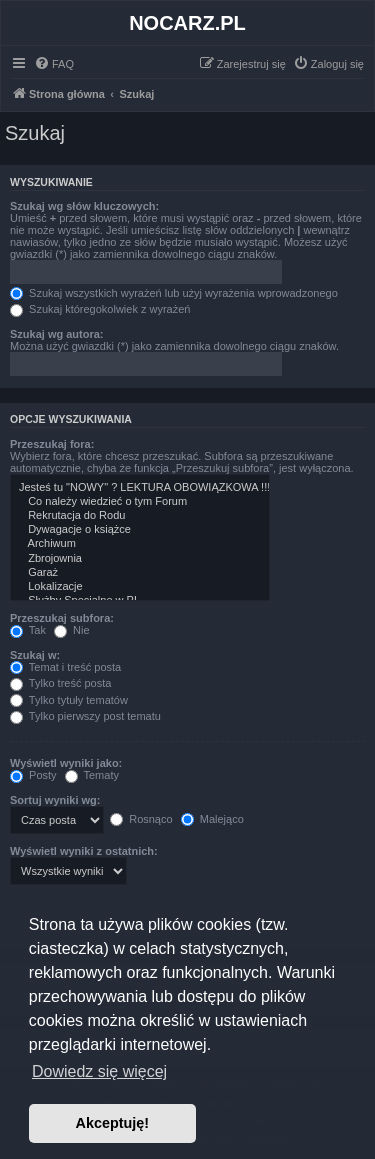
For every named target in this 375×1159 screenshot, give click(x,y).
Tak (28, 630)
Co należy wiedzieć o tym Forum (140, 502)
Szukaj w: (35, 655)
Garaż (140, 573)
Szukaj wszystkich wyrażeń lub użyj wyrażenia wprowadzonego (174, 293)
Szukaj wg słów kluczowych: (84, 206)
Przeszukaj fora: (52, 444)
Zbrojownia (140, 559)
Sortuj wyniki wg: (55, 800)
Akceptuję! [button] (113, 1123)
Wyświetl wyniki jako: (66, 763)
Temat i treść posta (65, 667)
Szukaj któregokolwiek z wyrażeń (100, 309)
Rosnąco (141, 819)
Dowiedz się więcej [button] (99, 1071)
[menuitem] (54, 64)
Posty (33, 775)
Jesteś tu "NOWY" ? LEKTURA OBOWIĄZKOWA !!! (140, 488)
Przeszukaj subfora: (62, 618)
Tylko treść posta (60, 683)
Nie (72, 630)
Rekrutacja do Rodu (140, 516)
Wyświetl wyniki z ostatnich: (84, 851)
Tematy (92, 775)
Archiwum (140, 544)
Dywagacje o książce (140, 530)
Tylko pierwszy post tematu (85, 716)
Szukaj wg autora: (57, 334)
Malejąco (212, 819)
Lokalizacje (140, 587)
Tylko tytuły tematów (69, 700)
